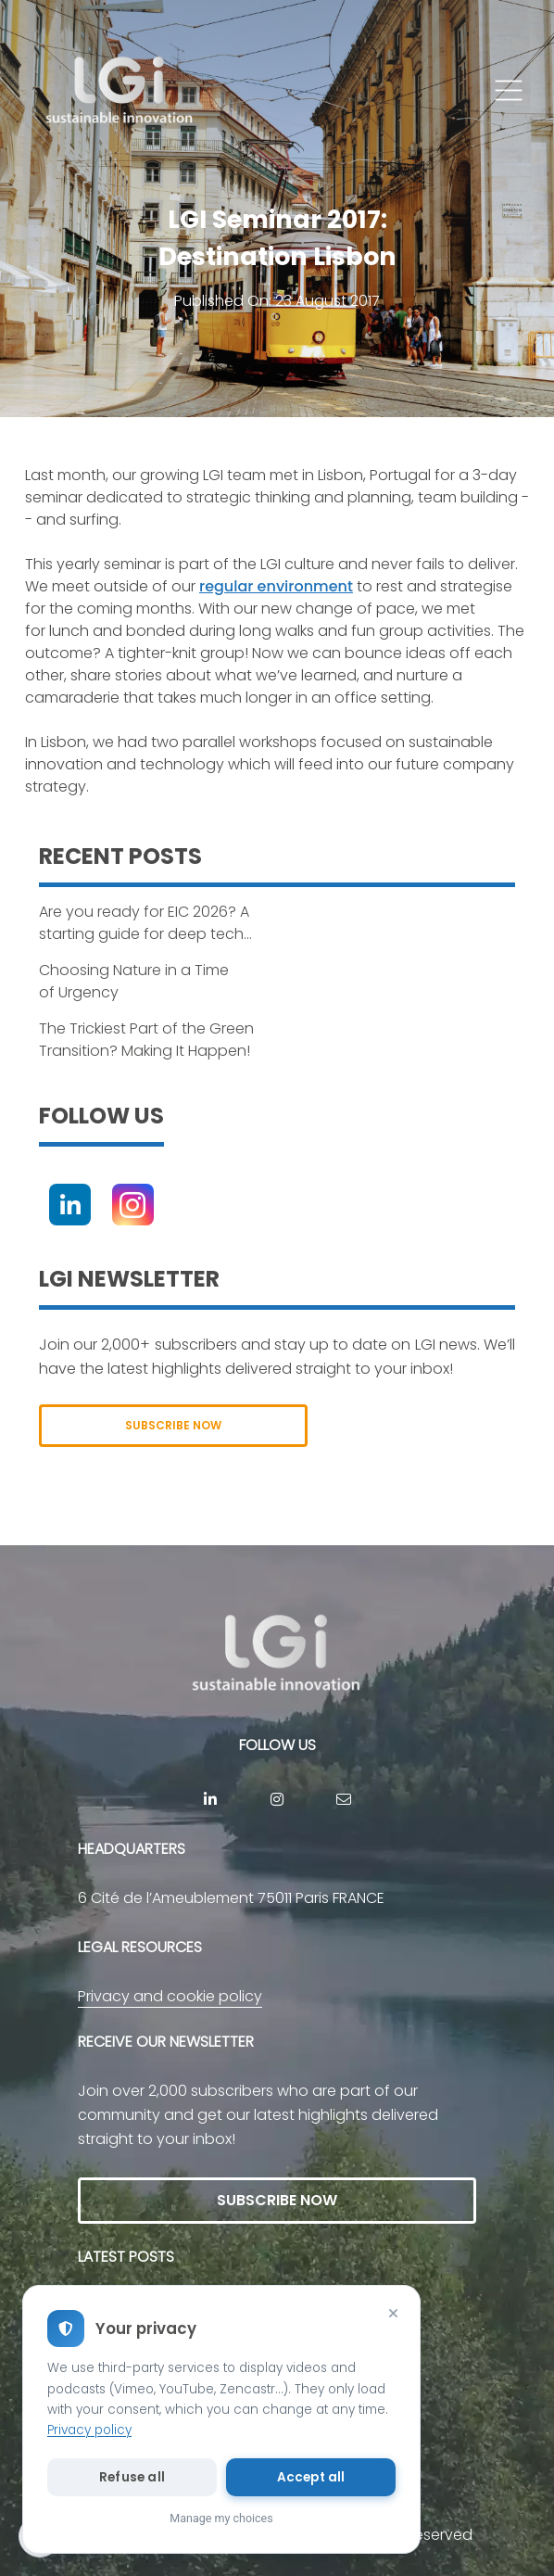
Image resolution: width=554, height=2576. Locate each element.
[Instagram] (133, 1204)
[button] (509, 91)
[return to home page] (120, 91)
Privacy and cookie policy (170, 1996)
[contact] (343, 1799)
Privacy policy (89, 2430)
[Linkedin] (70, 1204)
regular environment (276, 586)
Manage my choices (221, 2518)
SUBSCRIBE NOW (173, 1425)
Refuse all (132, 2477)
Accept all (311, 2477)
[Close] (393, 2313)
